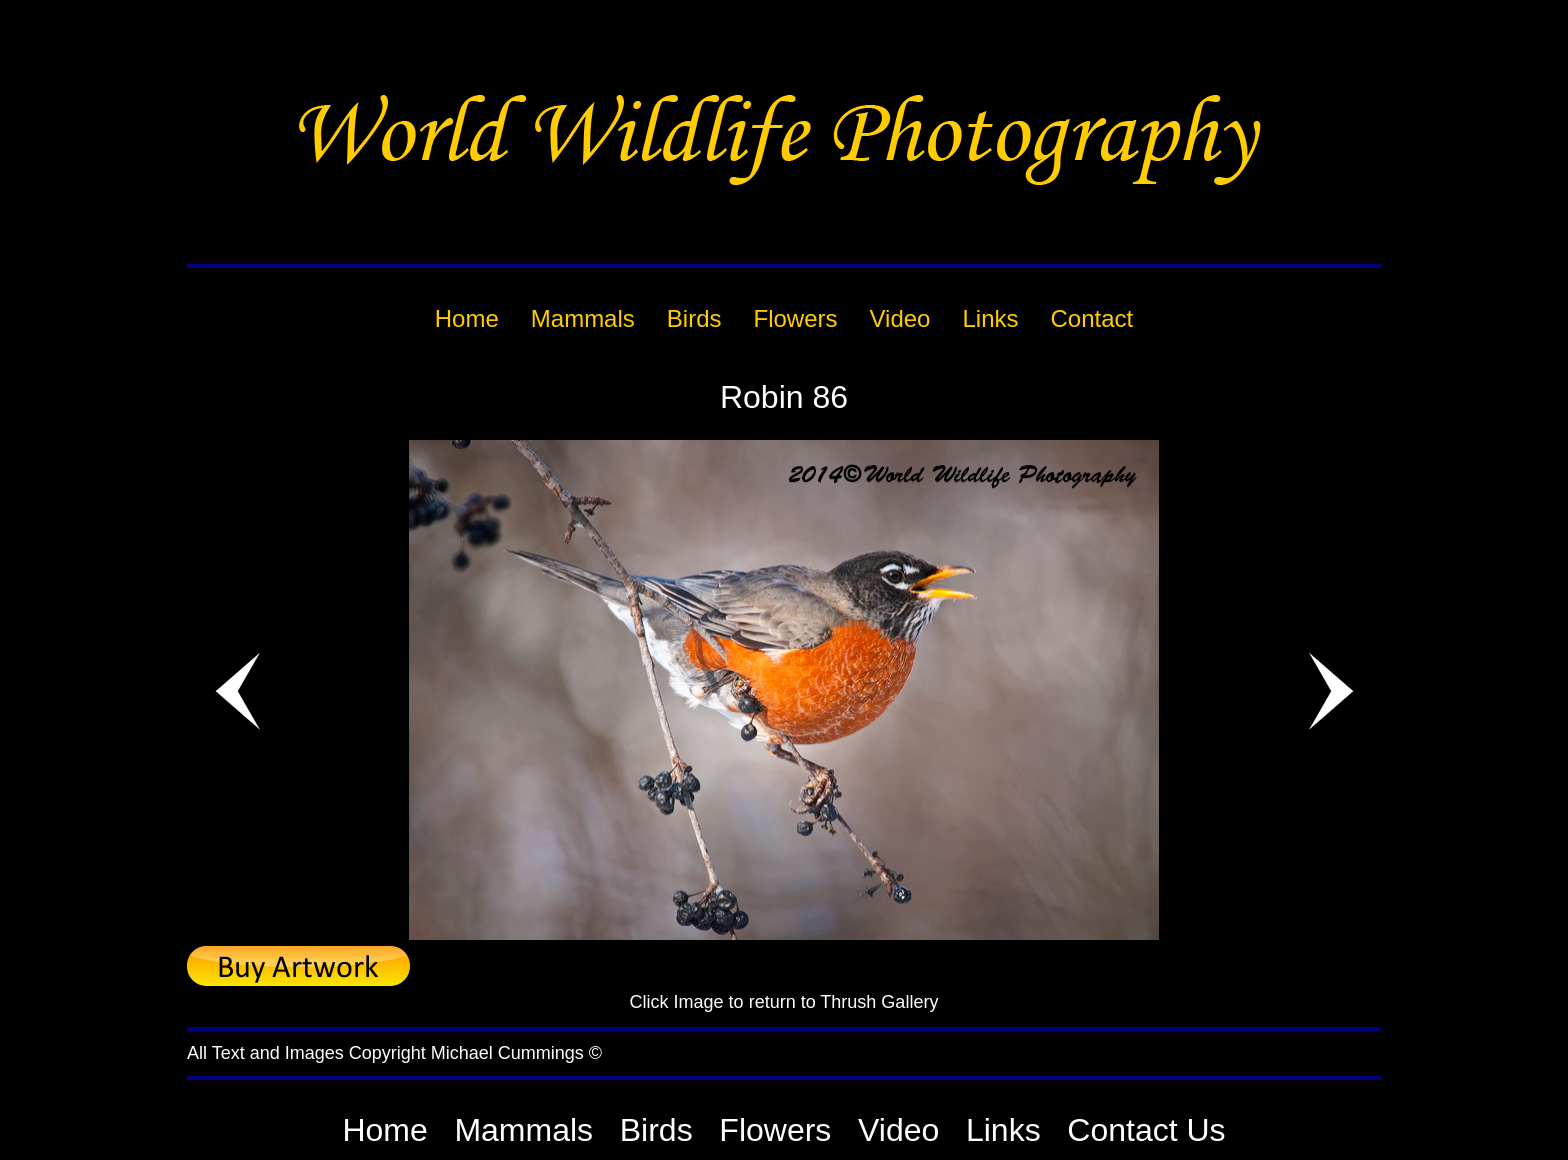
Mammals (523, 1130)
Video (898, 1130)
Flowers (775, 1130)
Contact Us (1146, 1130)
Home (384, 1130)
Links (1003, 1130)
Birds (656, 1130)
